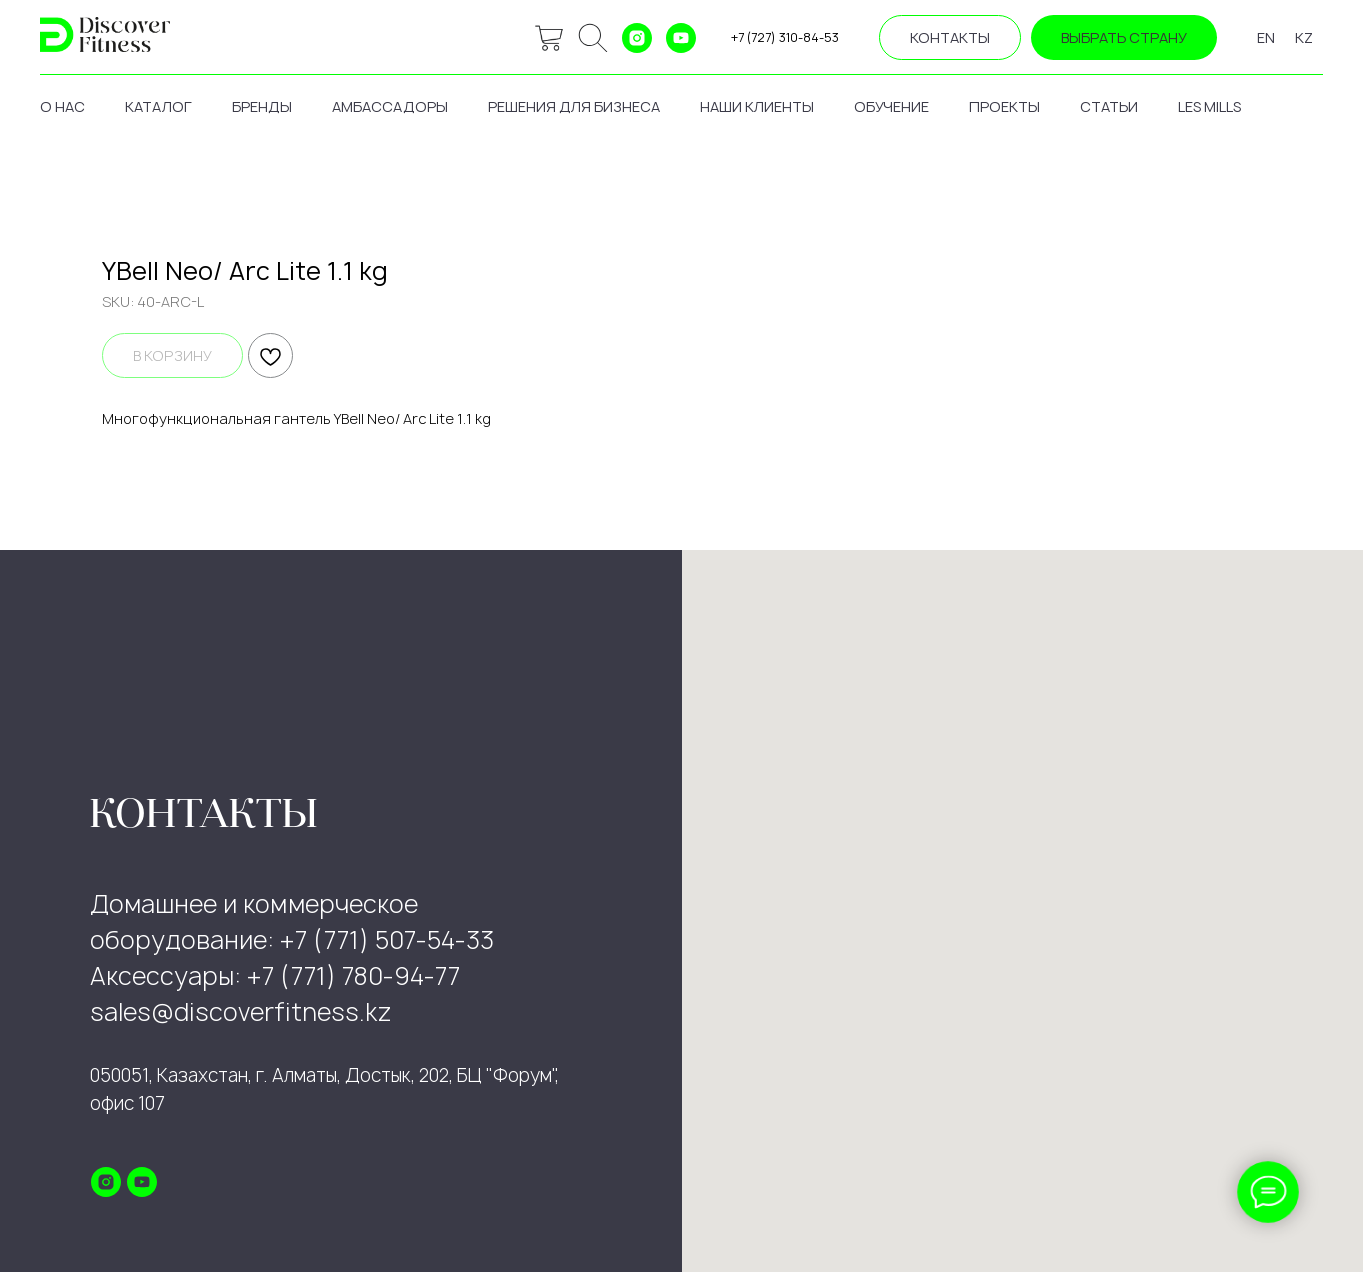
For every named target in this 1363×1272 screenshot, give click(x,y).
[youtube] (681, 38)
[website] (549, 38)
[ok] (593, 38)
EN (1266, 37)
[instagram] (637, 38)
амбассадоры (390, 106)
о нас (62, 106)
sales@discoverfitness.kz (241, 1012)
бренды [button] (262, 106)
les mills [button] (1209, 106)
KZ (1304, 37)
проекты (1004, 106)
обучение (891, 106)
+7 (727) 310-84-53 (785, 37)
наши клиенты (757, 106)
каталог (158, 106)
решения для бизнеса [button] (574, 106)
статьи (1109, 106)
